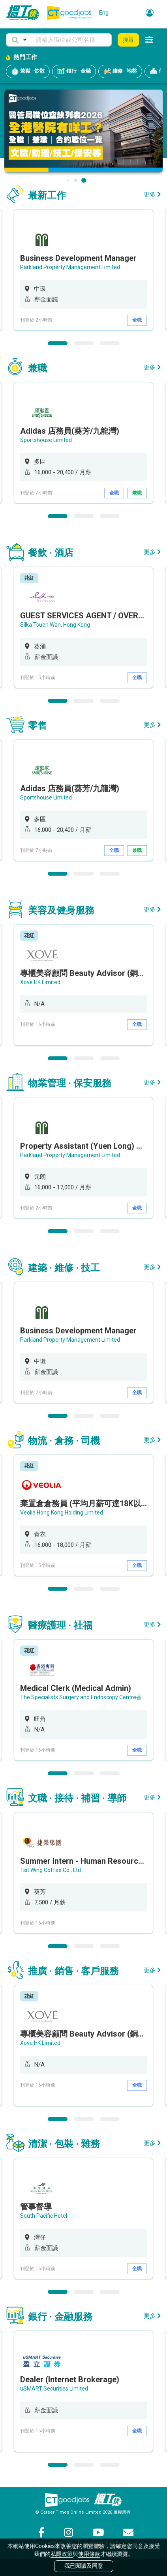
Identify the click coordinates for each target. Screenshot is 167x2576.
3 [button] (110, 343)
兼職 (137, 493)
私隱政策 (62, 2554)
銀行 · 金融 (74, 71)
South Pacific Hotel (43, 2216)
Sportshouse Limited (46, 440)
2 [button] (84, 343)
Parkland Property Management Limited (70, 267)
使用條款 (89, 2554)
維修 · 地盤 (120, 71)
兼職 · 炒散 (28, 71)
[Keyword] (71, 40)
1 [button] (58, 343)
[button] (18, 40)
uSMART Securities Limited (54, 2388)
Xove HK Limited (40, 982)
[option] (83, 270)
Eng (104, 12)
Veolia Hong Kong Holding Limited (61, 1512)
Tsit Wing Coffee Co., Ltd (50, 1870)
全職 (137, 320)
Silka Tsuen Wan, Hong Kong (55, 625)
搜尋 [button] (128, 40)
